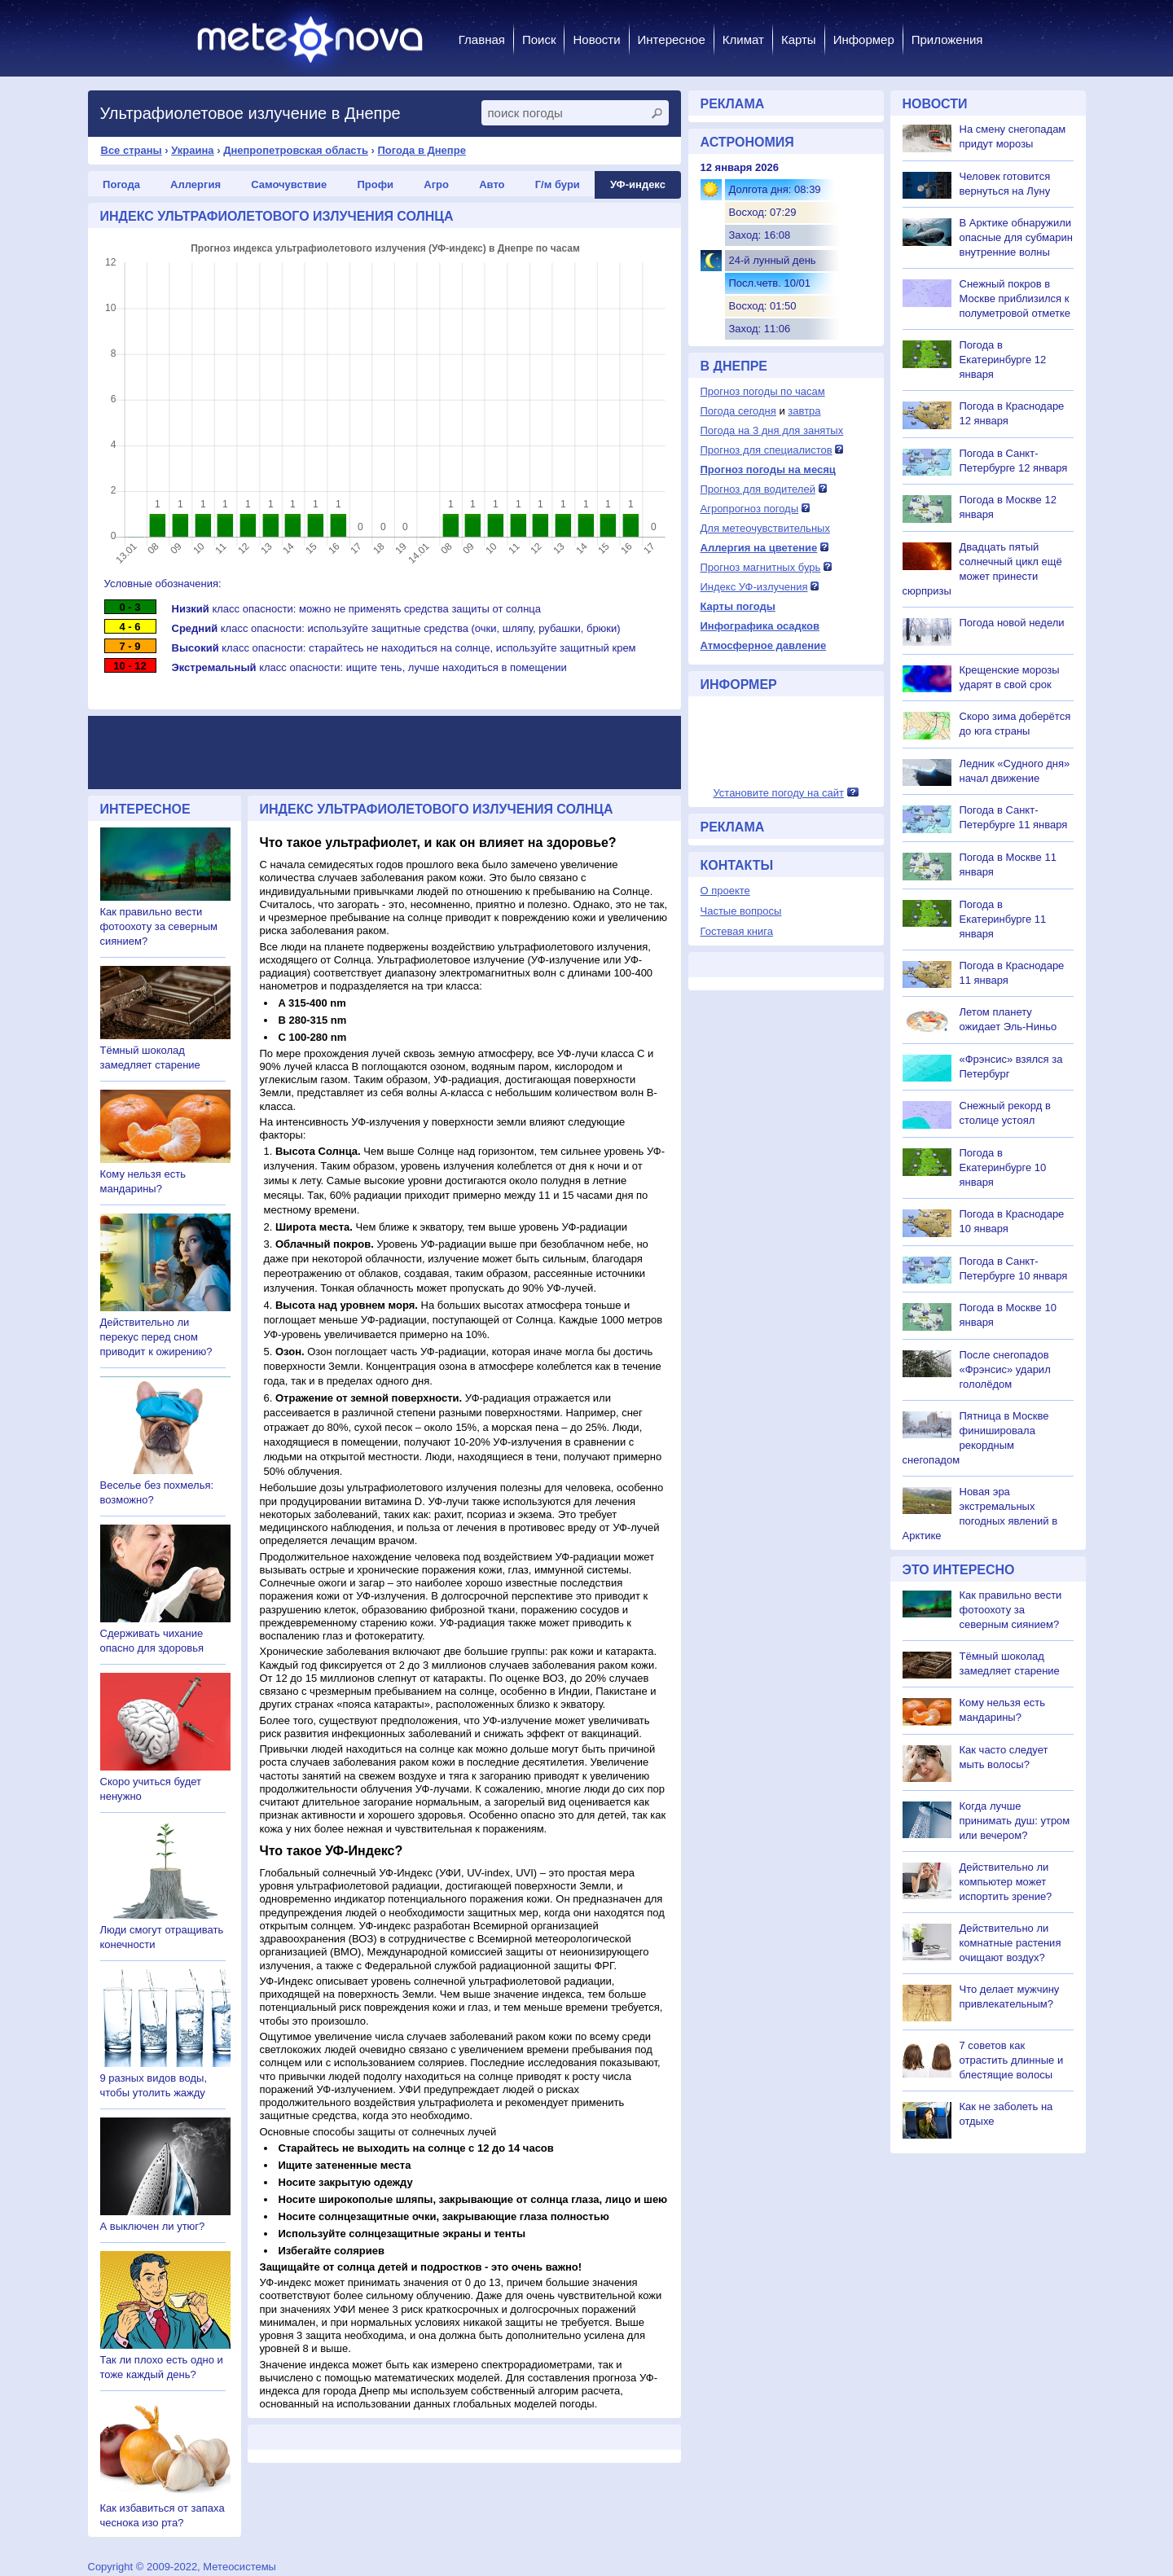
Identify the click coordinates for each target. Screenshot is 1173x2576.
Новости (596, 39)
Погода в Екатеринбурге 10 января (1003, 1167)
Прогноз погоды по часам (763, 391)
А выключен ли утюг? (152, 2226)
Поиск (539, 39)
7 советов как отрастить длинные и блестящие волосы (1012, 2060)
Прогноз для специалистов (767, 450)
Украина (192, 150)
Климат (743, 39)
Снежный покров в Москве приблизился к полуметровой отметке (1015, 298)
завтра (804, 411)
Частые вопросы (741, 911)
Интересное (671, 39)
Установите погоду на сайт (778, 793)
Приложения (947, 39)
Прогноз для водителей (758, 489)
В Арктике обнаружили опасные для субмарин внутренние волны (1016, 237)
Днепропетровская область (295, 150)
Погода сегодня (738, 411)
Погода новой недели (1012, 623)
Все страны (131, 150)
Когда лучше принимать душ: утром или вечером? (1015, 1820)
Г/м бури (557, 184)
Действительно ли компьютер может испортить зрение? (1006, 1881)
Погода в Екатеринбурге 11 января (1003, 919)
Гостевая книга (737, 931)
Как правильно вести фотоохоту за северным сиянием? (159, 926)
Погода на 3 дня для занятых (772, 430)
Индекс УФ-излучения (754, 587)
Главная (482, 39)
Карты (798, 39)
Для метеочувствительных (765, 528)
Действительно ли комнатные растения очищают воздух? (1010, 1943)
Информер (863, 39)
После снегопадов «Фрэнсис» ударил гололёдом (1005, 1369)
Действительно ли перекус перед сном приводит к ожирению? (156, 1337)
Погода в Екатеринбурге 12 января (1003, 359)
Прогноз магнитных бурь (761, 567)
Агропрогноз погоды (750, 508)
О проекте (725, 890)
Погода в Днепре (422, 150)
